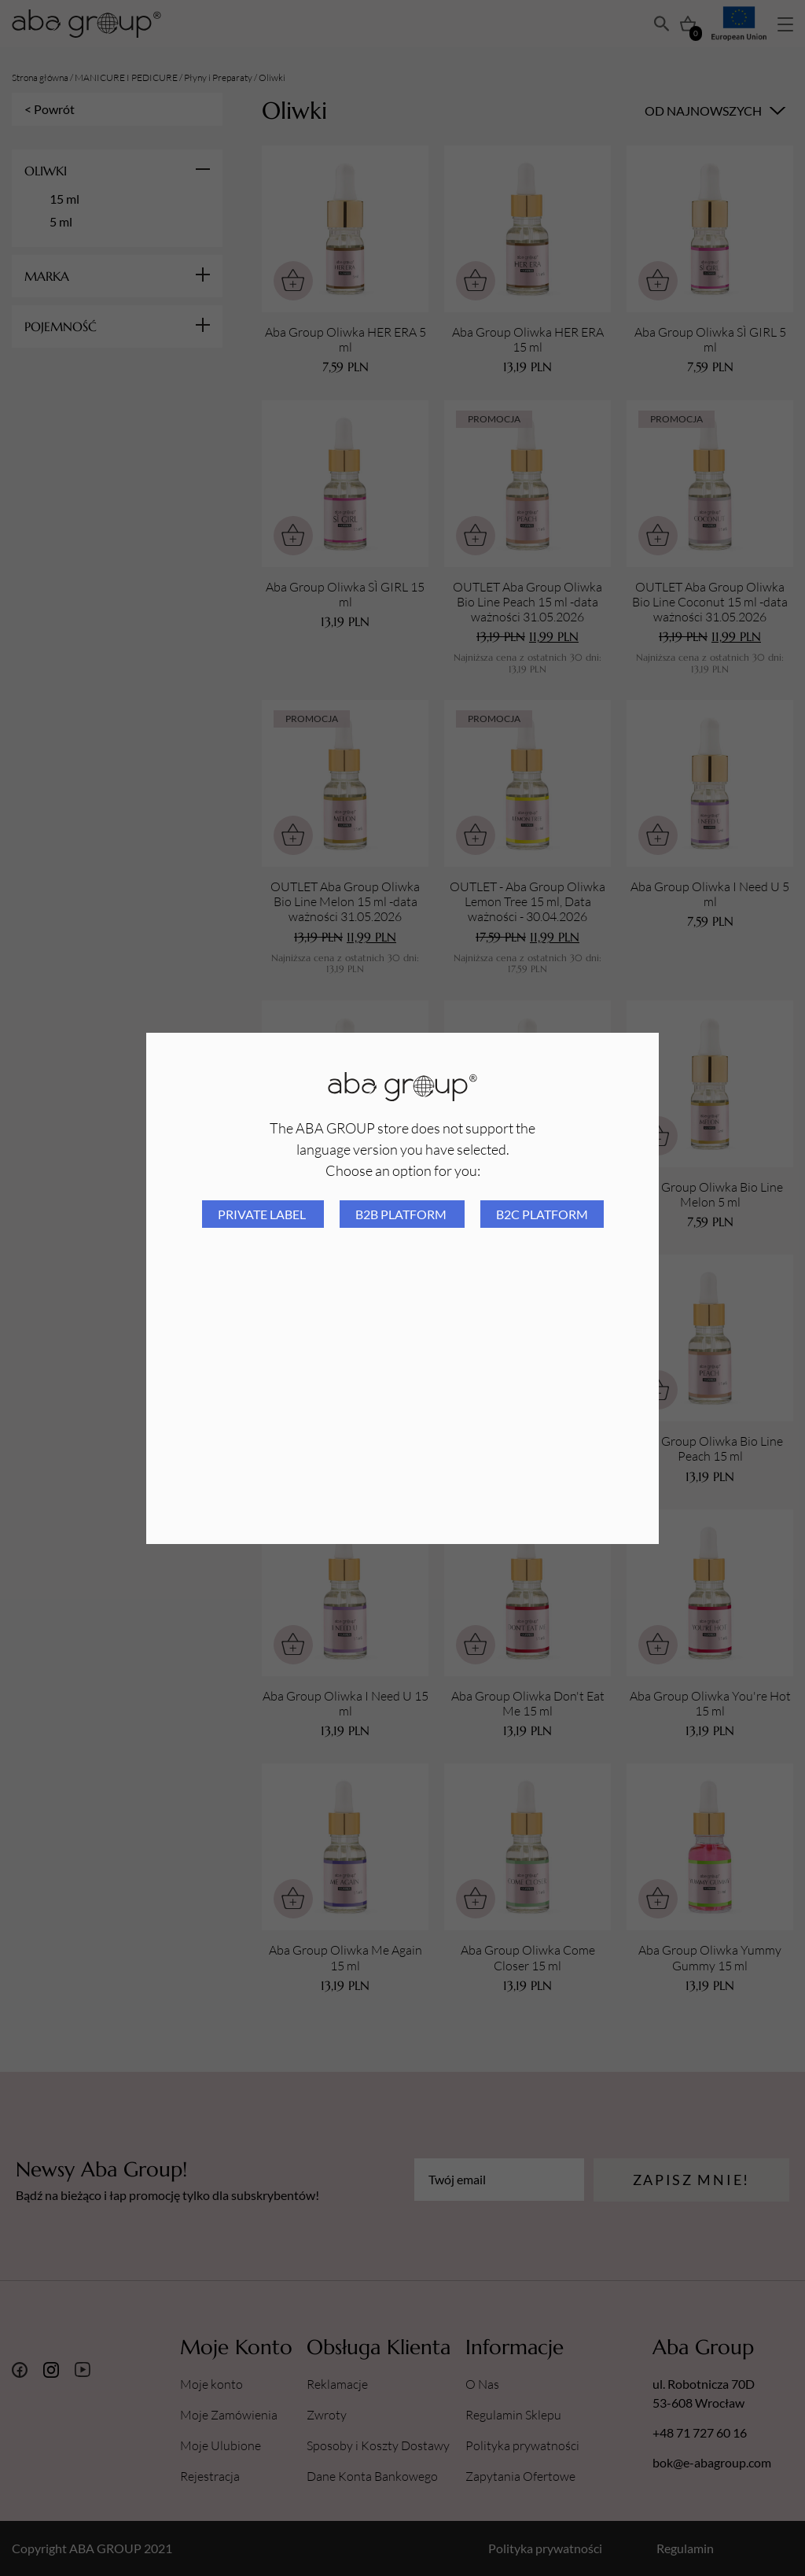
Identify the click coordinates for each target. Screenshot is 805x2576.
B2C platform (542, 1214)
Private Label (263, 1214)
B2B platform (402, 1214)
